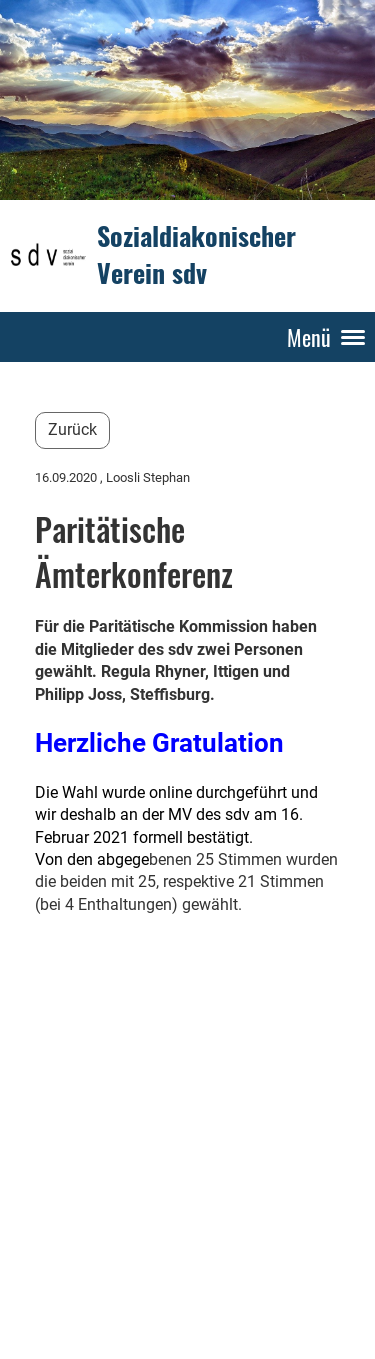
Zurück (72, 429)
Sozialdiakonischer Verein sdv (196, 255)
